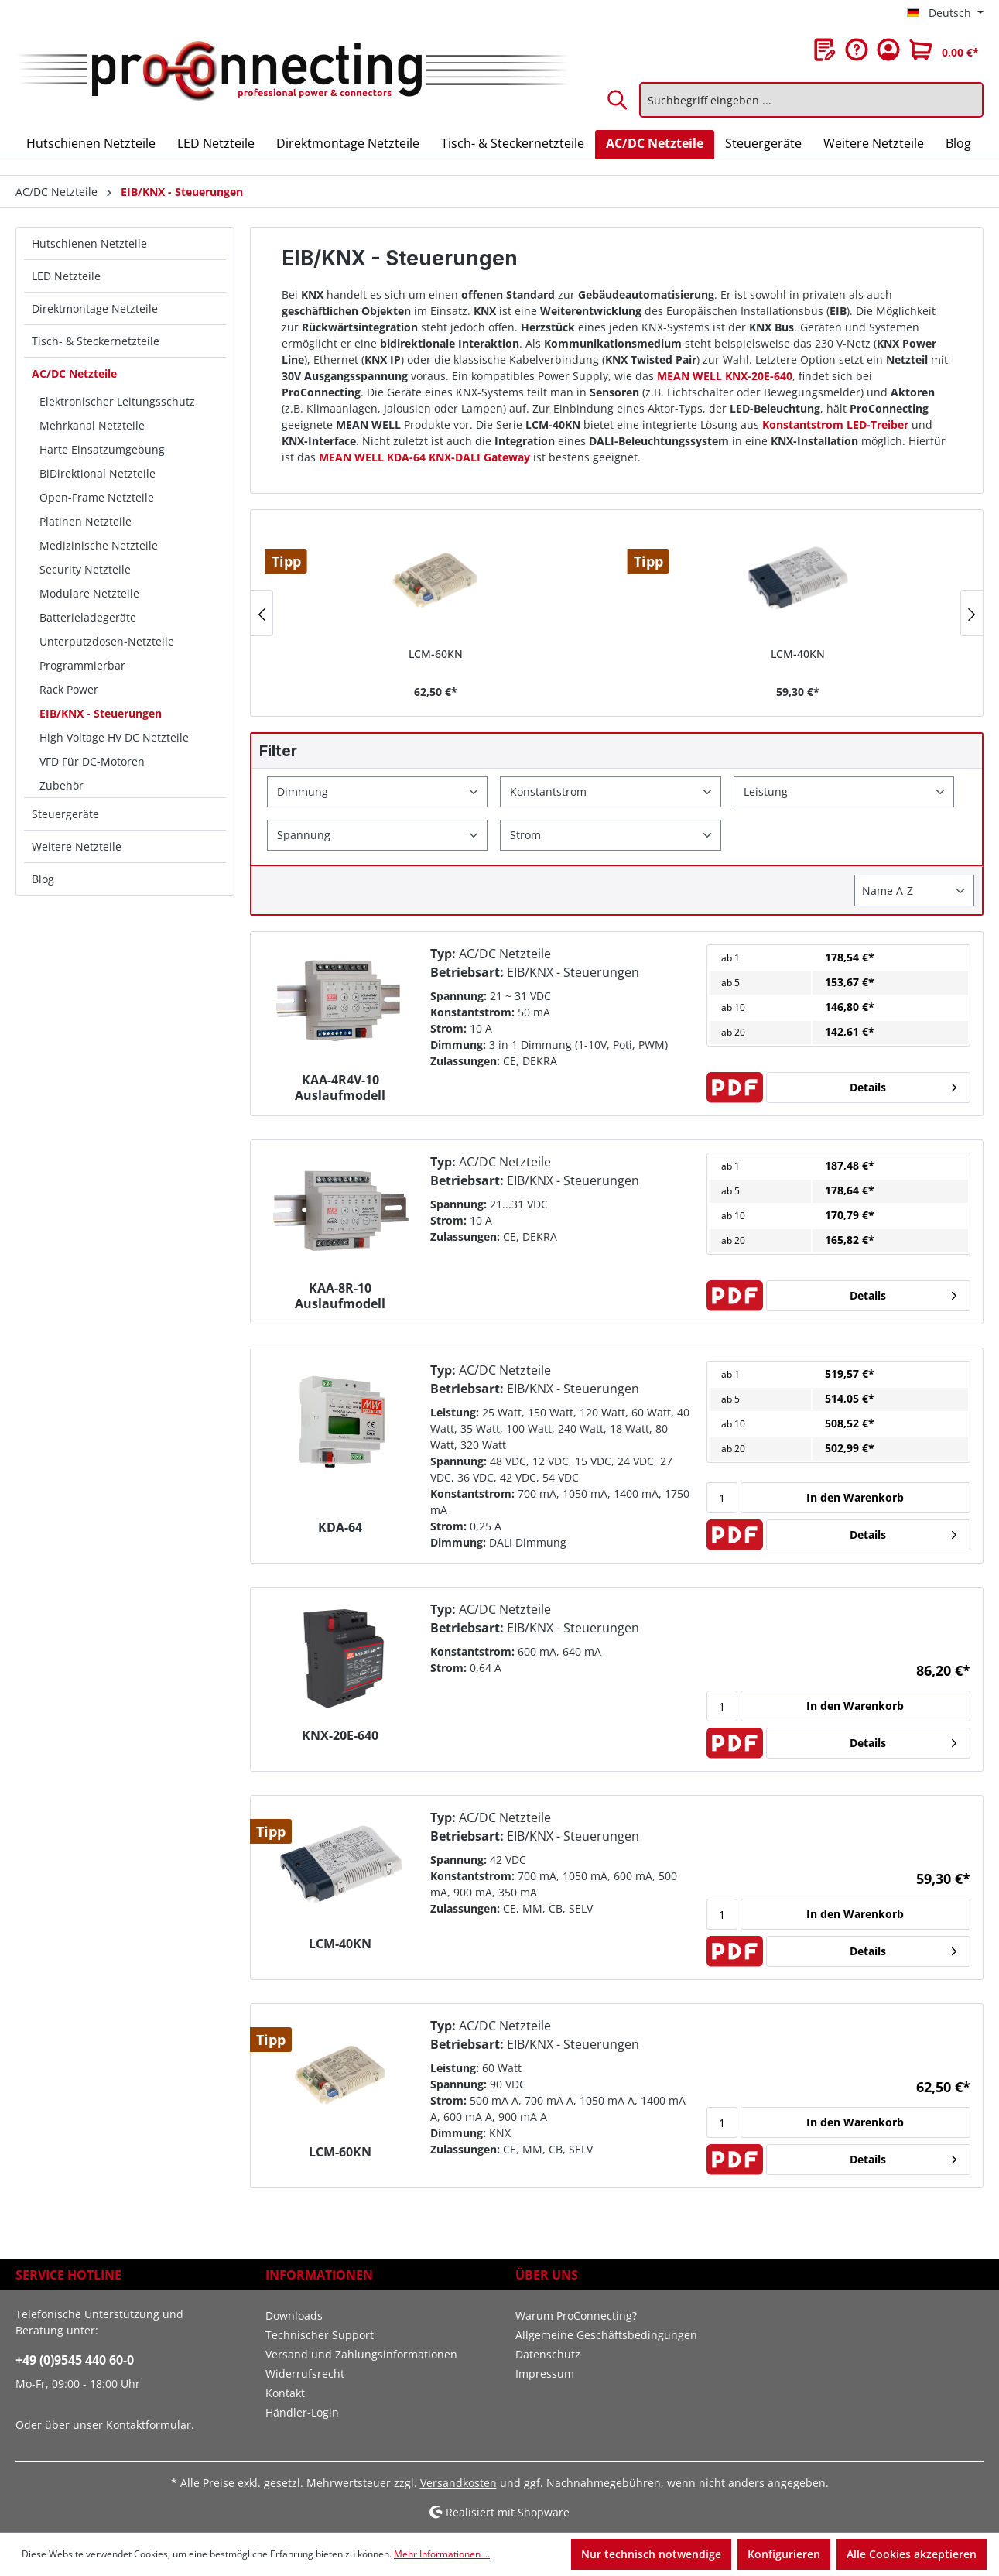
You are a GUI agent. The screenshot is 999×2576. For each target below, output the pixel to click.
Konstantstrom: (472, 1012)
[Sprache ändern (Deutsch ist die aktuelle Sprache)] (945, 13)
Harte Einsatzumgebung (102, 449)
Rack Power (68, 689)
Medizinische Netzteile (98, 545)
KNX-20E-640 (340, 1736)
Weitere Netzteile (76, 846)
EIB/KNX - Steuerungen (100, 713)
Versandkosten (458, 2482)
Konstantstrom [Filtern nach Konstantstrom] (548, 791)
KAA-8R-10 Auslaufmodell (340, 1295)
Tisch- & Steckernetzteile (95, 341)
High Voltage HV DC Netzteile (114, 737)
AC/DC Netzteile (74, 373)
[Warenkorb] (944, 50)
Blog (43, 879)
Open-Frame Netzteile (96, 497)
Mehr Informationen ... (442, 2554)
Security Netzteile (85, 569)
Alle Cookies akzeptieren (912, 2554)
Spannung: (458, 995)
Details (868, 1087)
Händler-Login (302, 2412)
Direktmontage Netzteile (95, 308)
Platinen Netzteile (85, 521)
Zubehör (61, 785)
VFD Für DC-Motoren (92, 761)
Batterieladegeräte (87, 617)
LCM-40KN (798, 653)
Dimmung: (458, 1044)
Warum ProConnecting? (576, 2315)
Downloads (294, 2315)
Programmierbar (82, 665)
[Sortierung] (914, 890)
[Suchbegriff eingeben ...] (811, 100)
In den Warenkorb (855, 1497)
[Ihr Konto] (888, 50)
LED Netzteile (66, 276)
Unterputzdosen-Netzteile (106, 641)
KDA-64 (340, 1527)
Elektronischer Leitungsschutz (117, 401)
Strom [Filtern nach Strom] (525, 834)
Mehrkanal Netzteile (92, 425)
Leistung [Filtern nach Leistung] (766, 791)
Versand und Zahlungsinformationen (361, 2354)
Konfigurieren (784, 2554)
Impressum (544, 2373)
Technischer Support (319, 2335)
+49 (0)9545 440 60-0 (74, 2360)
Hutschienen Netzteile (89, 243)
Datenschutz (547, 2354)
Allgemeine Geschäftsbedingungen (606, 2335)
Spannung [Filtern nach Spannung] (303, 834)
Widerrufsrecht (304, 2373)
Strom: (448, 1028)
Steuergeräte (65, 814)
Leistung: (454, 1412)
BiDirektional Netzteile (97, 473)
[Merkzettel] (825, 50)
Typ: (443, 953)
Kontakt (285, 2393)
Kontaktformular (148, 2424)
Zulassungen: (465, 1060)
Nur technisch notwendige (651, 2554)
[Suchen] (618, 100)
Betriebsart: (467, 972)
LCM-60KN (436, 653)
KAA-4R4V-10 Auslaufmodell (340, 1087)
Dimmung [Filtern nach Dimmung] (302, 791)
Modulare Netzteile (89, 593)
